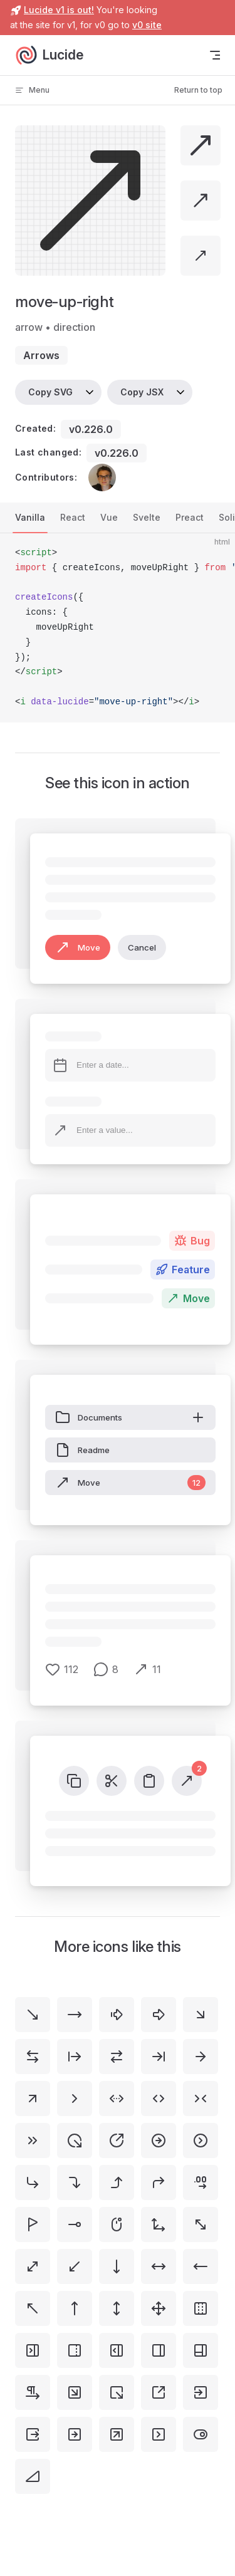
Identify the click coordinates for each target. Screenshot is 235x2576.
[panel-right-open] (116, 2350)
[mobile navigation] (215, 55)
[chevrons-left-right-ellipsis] (116, 2098)
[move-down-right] (32, 2014)
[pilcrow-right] (32, 2392)
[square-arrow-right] (74, 2434)
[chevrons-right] (32, 2140)
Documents (130, 1417)
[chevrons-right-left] (200, 2098)
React (72, 517)
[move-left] (200, 2266)
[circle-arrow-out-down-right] (74, 2140)
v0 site (147, 24)
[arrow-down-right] (200, 2014)
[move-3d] (158, 2224)
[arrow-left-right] (32, 2056)
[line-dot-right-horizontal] (74, 2224)
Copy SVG (50, 392)
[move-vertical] (116, 2308)
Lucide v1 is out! (59, 9)
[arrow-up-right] (32, 2098)
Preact (189, 517)
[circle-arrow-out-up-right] (116, 2140)
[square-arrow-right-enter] (200, 2392)
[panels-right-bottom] (200, 2350)
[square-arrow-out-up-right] (158, 2392)
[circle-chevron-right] (200, 2140)
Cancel (142, 947)
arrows (41, 355)
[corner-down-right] (32, 2182)
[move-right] (74, 2014)
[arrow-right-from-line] (74, 2056)
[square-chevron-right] (158, 2434)
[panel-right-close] (32, 2350)
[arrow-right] (200, 2056)
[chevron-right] (74, 2098)
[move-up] (74, 2308)
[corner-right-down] (74, 2182)
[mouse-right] (116, 2224)
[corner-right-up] (116, 2182)
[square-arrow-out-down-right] (116, 2392)
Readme (82, 1449)
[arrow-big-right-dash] (116, 2014)
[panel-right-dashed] (74, 2350)
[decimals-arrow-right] (200, 2182)
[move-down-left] (74, 2266)
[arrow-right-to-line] (158, 2056)
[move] (158, 2308)
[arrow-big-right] (158, 2014)
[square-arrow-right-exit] (32, 2434)
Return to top (198, 90)
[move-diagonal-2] (200, 2224)
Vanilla (30, 517)
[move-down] (116, 2266)
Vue (109, 517)
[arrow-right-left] (116, 2056)
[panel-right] (158, 2350)
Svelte (146, 517)
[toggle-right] (200, 2434)
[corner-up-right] (158, 2182)
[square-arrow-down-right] (74, 2392)
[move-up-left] (32, 2308)
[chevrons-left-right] (158, 2098)
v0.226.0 (91, 429)
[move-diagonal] (32, 2266)
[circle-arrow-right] (158, 2140)
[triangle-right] (32, 2476)
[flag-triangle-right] (32, 2224)
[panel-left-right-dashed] (200, 2308)
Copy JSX (142, 392)
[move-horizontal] (158, 2266)
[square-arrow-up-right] (116, 2434)
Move (77, 947)
